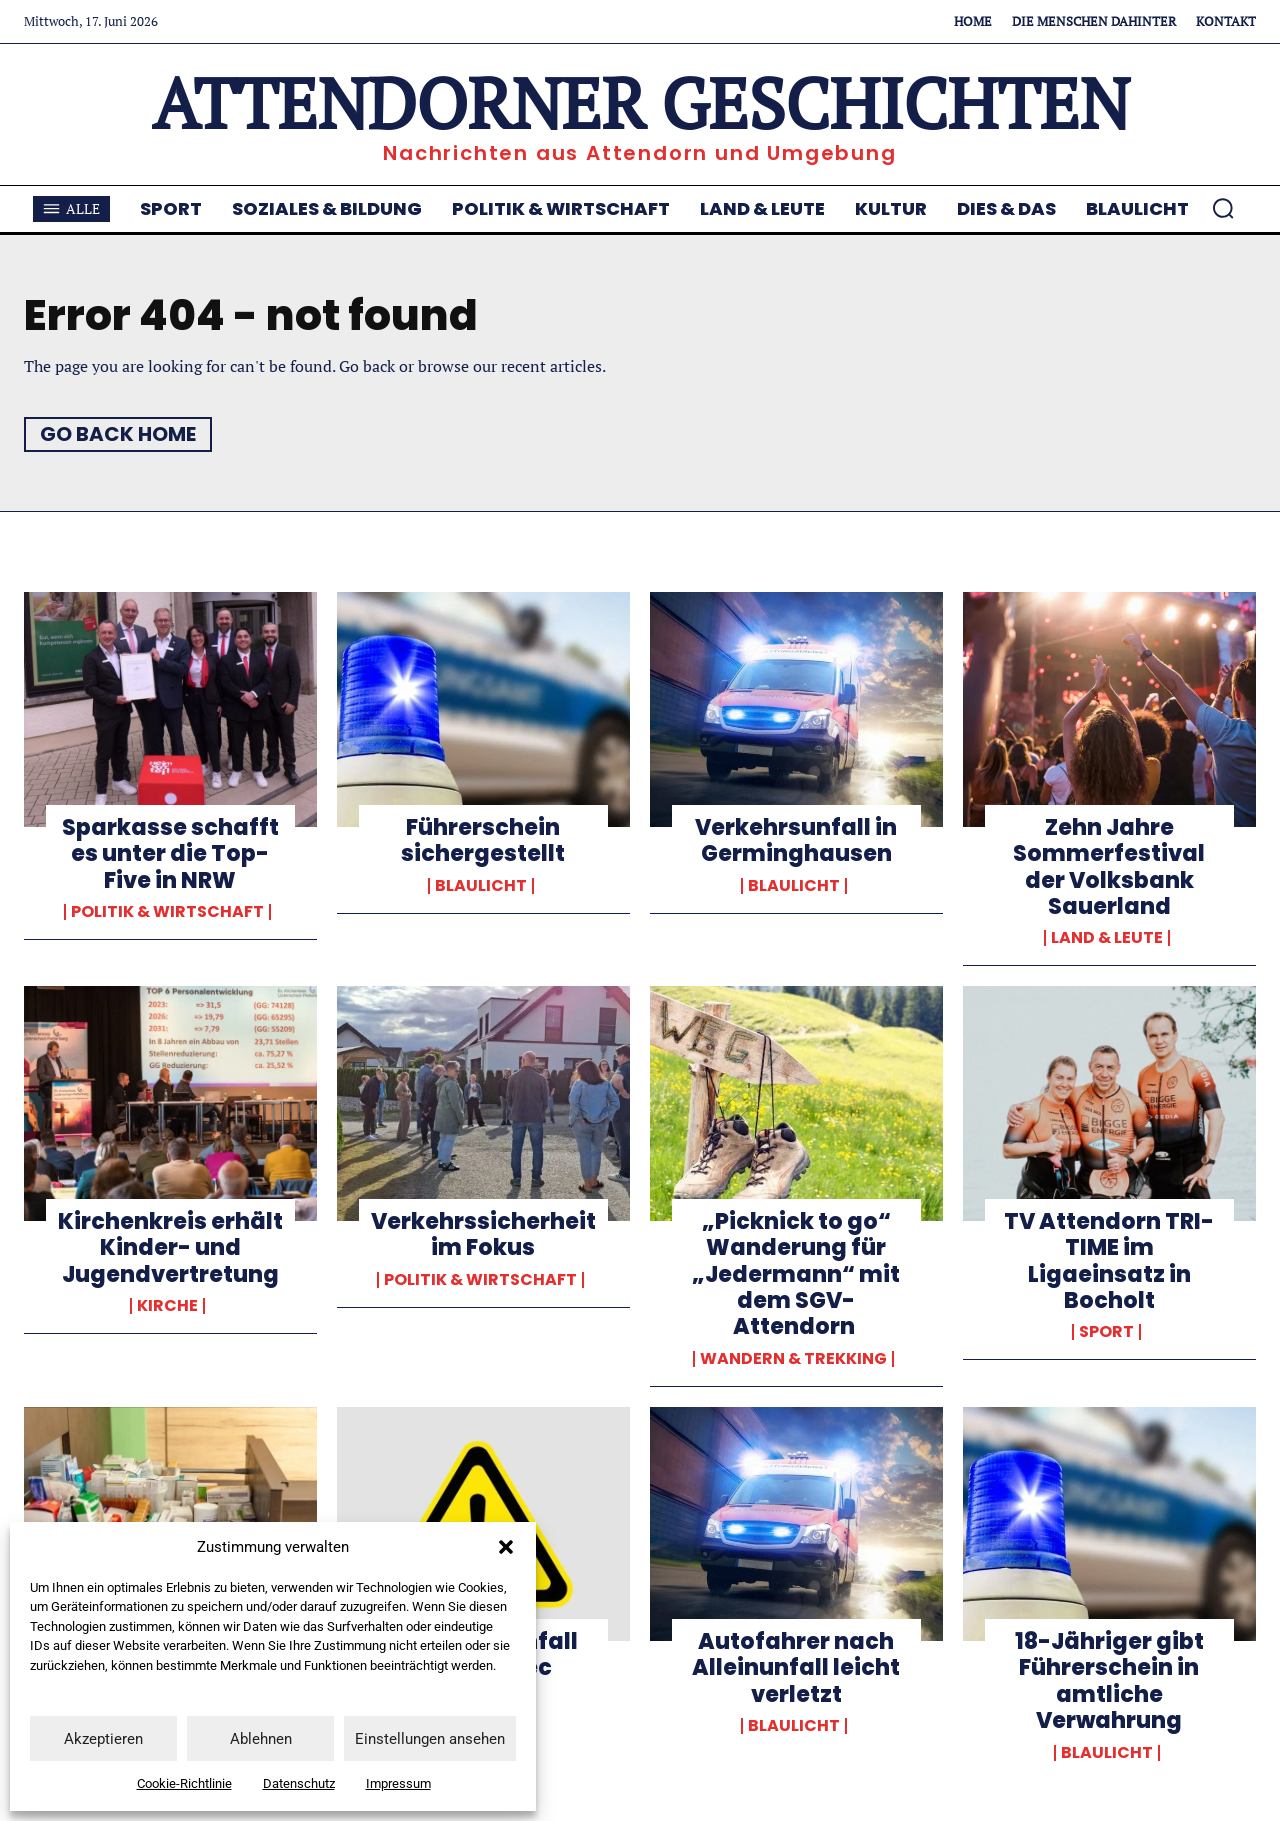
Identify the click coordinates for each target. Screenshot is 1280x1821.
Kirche (167, 1306)
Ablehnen (261, 1739)
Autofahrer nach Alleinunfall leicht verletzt (796, 1668)
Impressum (398, 1783)
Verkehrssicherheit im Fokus (483, 1234)
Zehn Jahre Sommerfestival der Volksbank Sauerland (1109, 867)
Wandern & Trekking (793, 1359)
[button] (506, 1547)
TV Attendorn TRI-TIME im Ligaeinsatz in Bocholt (1109, 1261)
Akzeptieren (103, 1739)
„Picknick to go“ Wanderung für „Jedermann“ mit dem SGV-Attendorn (796, 1274)
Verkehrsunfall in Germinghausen (796, 840)
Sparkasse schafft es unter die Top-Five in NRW (170, 854)
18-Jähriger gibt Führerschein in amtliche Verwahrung (1109, 1681)
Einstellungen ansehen (430, 1739)
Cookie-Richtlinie (184, 1783)
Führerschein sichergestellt (483, 840)
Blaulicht (481, 886)
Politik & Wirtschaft (167, 912)
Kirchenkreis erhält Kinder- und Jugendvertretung (170, 1248)
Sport (1106, 1332)
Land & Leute (1107, 938)
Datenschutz (299, 1783)
